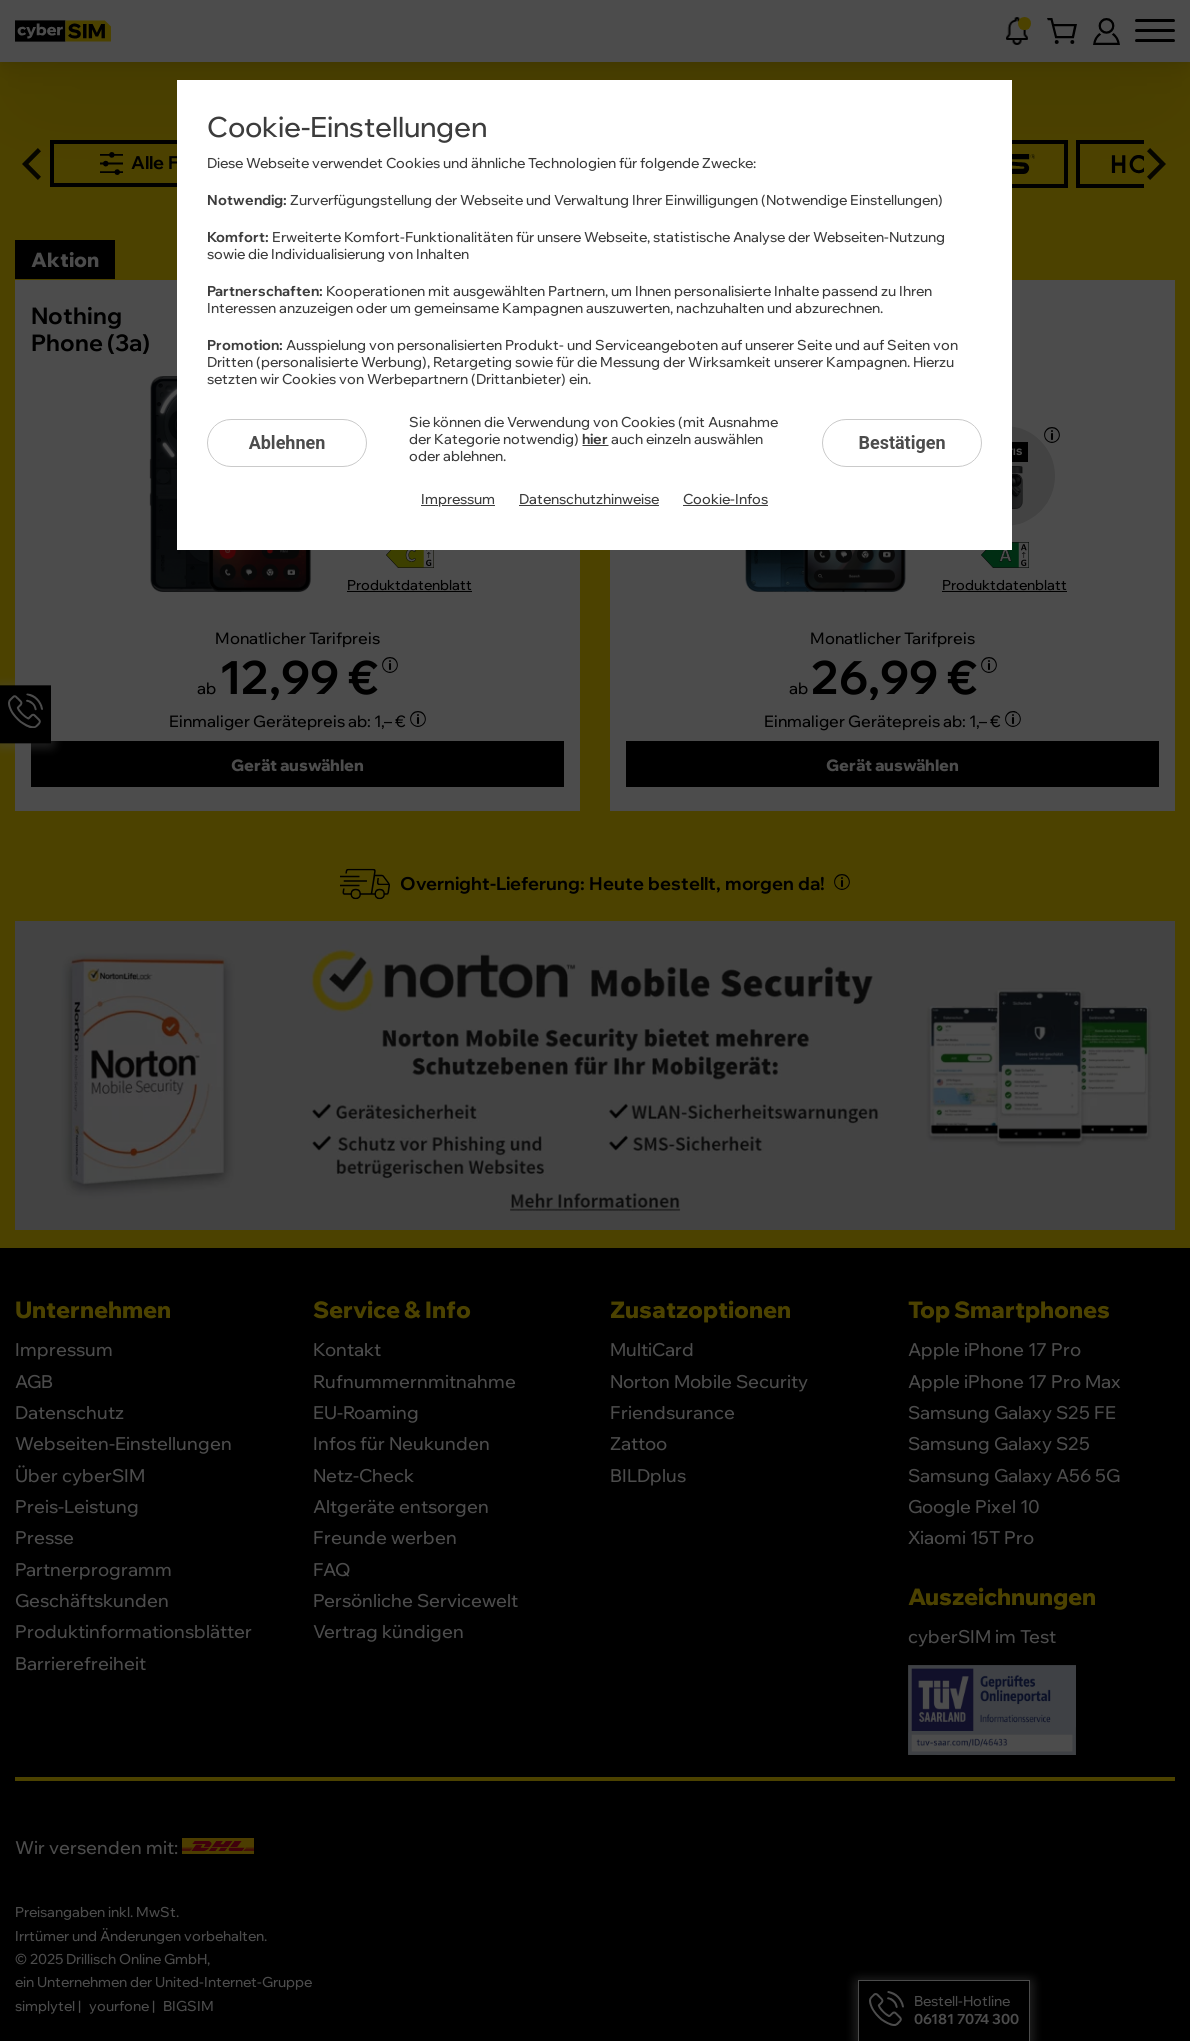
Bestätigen (901, 442)
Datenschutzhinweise (589, 500)
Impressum (458, 500)
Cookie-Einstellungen (347, 128)
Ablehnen (287, 442)
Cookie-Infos (725, 500)
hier (595, 440)
